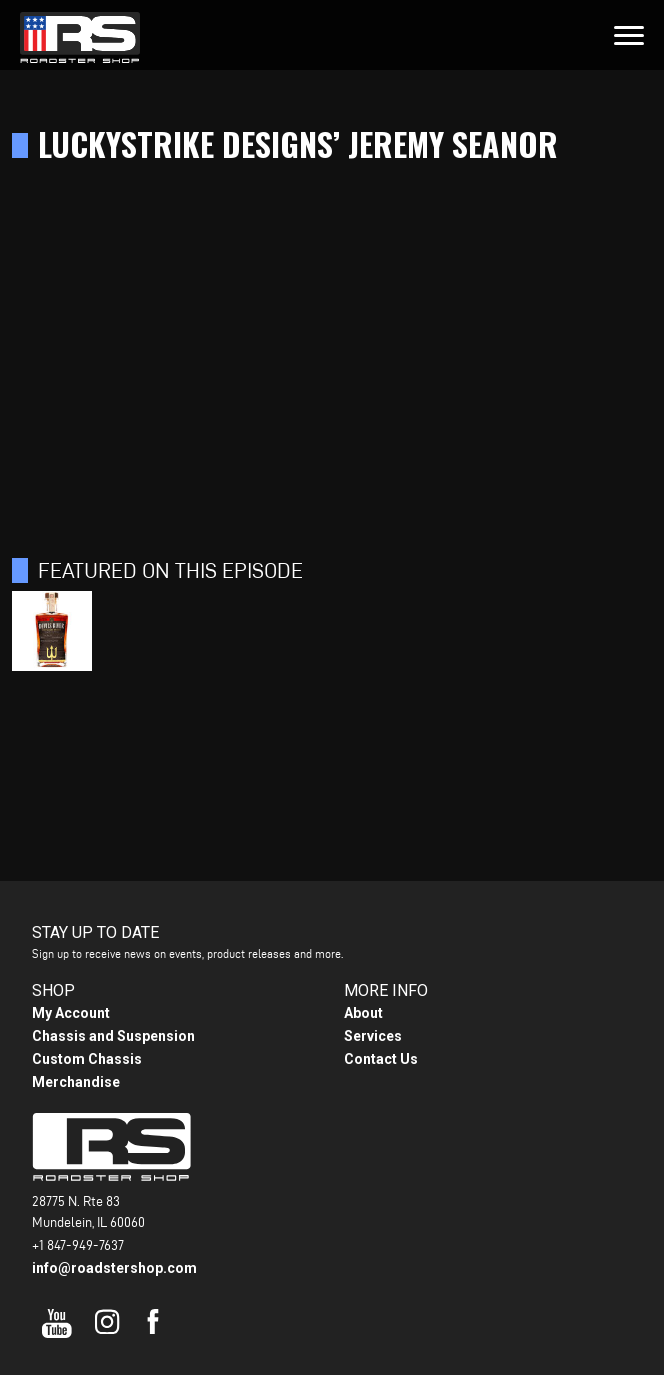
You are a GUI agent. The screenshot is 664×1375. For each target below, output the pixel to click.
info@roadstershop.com (114, 1268)
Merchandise (76, 1082)
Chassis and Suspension (113, 1036)
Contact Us (381, 1059)
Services (373, 1036)
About (363, 1013)
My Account (71, 1013)
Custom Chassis (87, 1059)
